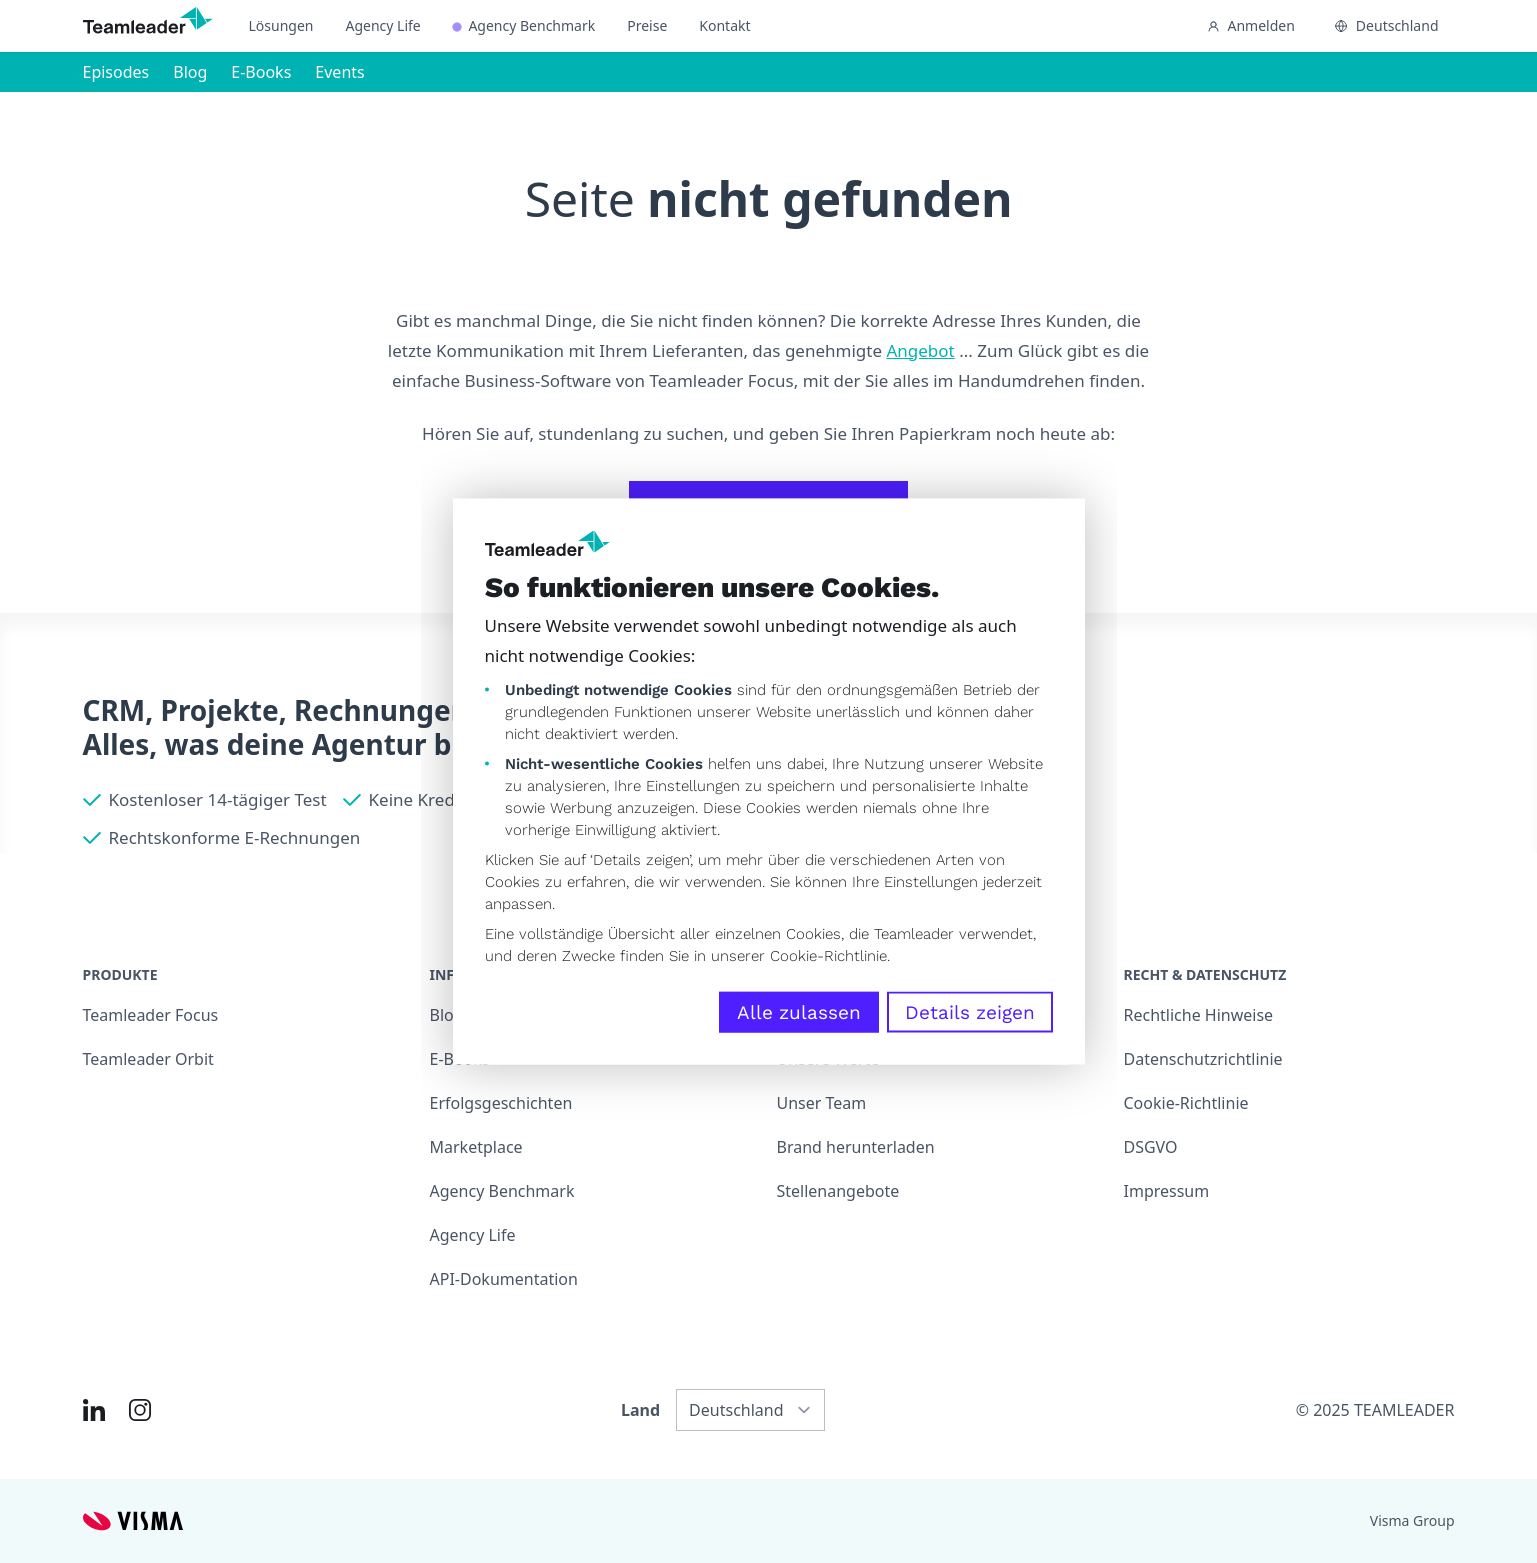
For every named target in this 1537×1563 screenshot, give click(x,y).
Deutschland (1387, 25)
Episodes (116, 72)
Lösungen (281, 25)
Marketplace (476, 1147)
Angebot (920, 350)
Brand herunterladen (856, 1147)
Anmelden (1251, 25)
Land (640, 1410)
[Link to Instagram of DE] (140, 1410)
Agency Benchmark (524, 25)
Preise (647, 25)
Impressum (1167, 1191)
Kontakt (724, 25)
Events (339, 72)
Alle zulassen (799, 1011)
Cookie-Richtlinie (828, 955)
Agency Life (382, 25)
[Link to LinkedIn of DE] (94, 1410)
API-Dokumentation (504, 1279)
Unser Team (822, 1103)
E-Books (261, 72)
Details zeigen (970, 1011)
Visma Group (1412, 1520)
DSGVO (1151, 1147)
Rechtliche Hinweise (1199, 1015)
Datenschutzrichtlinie (1203, 1059)
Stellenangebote (838, 1191)
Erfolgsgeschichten (501, 1103)
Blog (190, 72)
